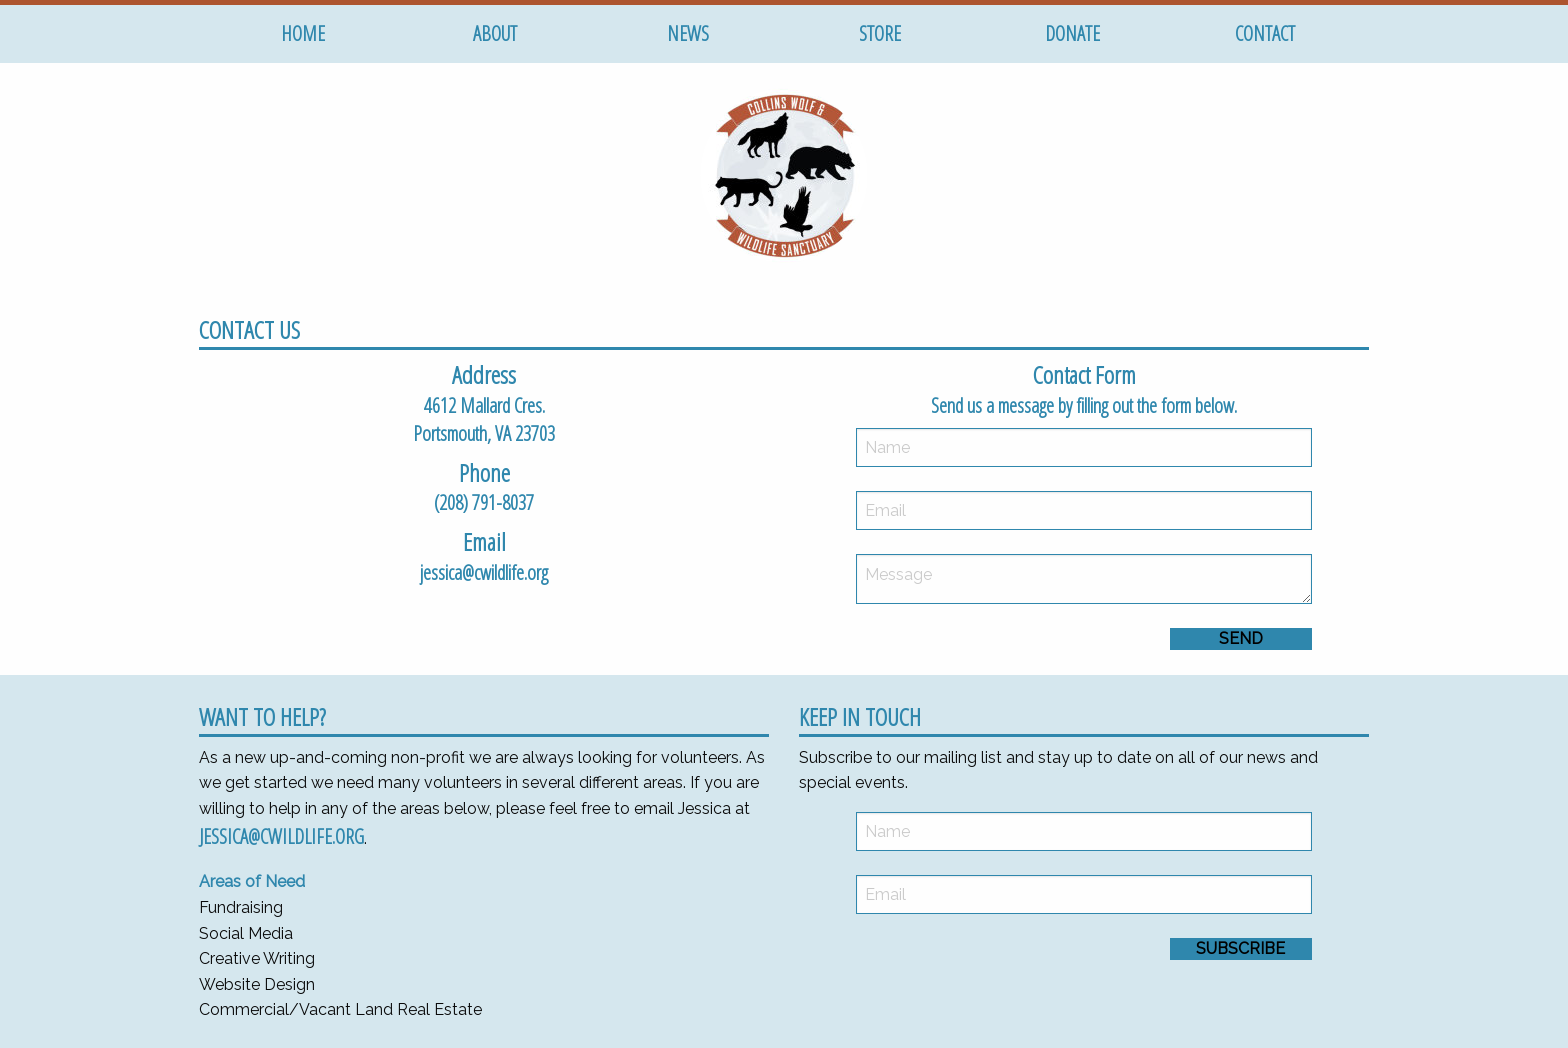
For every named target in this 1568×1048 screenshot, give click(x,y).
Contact (1265, 33)
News (688, 33)
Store (880, 33)
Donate (1072, 33)
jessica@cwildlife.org (281, 836)
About (495, 33)
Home (303, 33)
